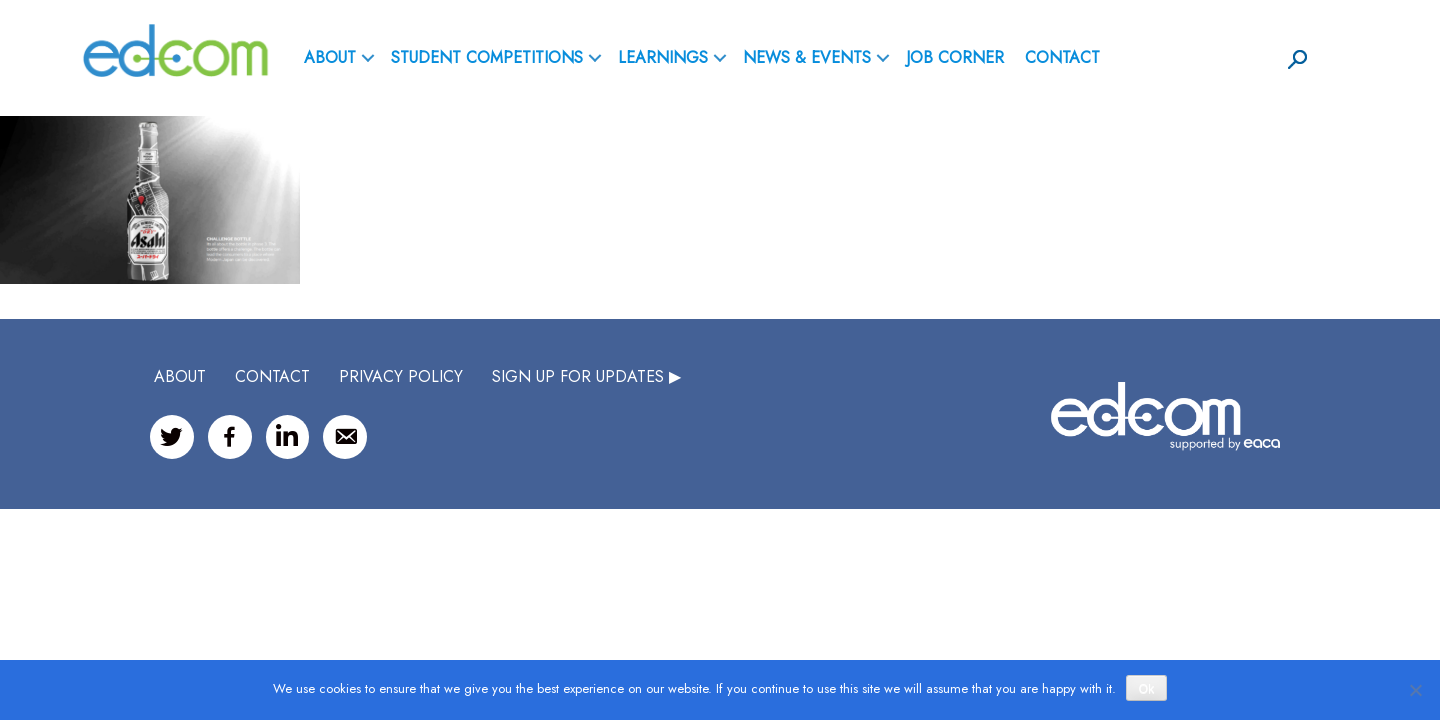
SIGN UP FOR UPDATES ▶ (586, 376)
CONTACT (272, 376)
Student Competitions (487, 57)
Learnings (663, 57)
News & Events (807, 57)
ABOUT (330, 57)
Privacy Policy (401, 376)
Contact (1062, 57)
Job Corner (955, 57)
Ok (1146, 689)
